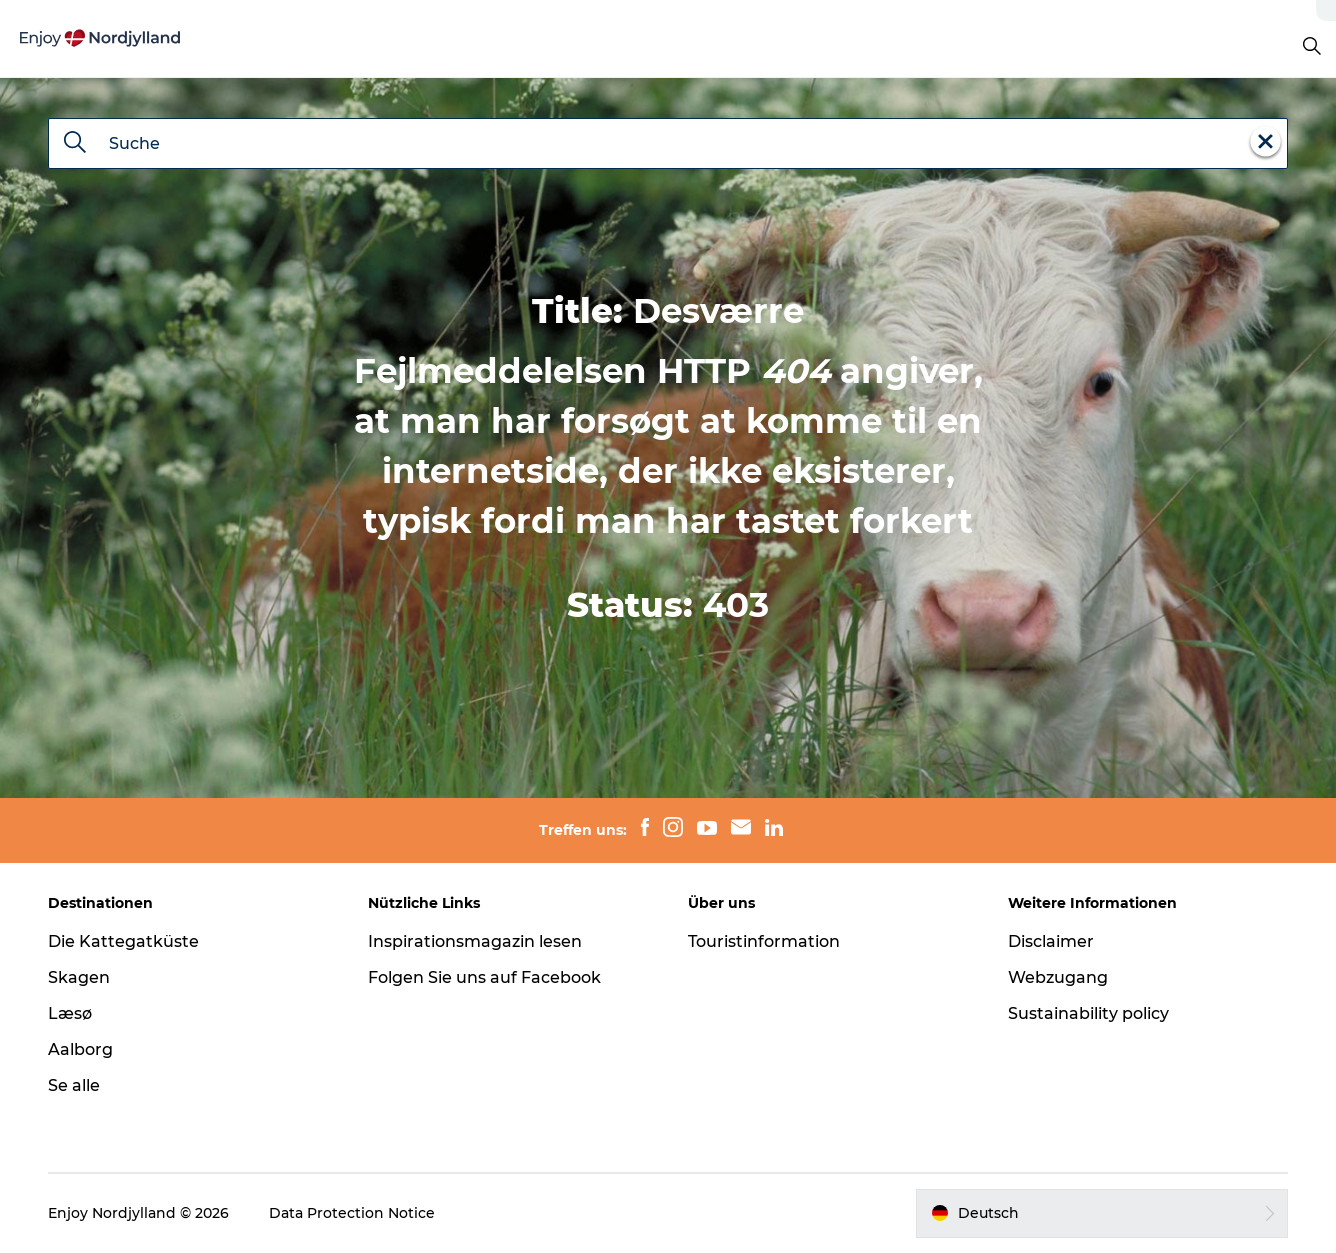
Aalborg (80, 1049)
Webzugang (1058, 977)
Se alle (74, 1085)
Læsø (70, 1013)
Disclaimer (1051, 941)
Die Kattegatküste (123, 941)
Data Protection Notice (352, 1213)
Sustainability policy (1088, 1013)
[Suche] (75, 144)
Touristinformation (764, 941)
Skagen (79, 977)
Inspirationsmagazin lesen (475, 941)
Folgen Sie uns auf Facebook (484, 977)
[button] (1102, 1213)
